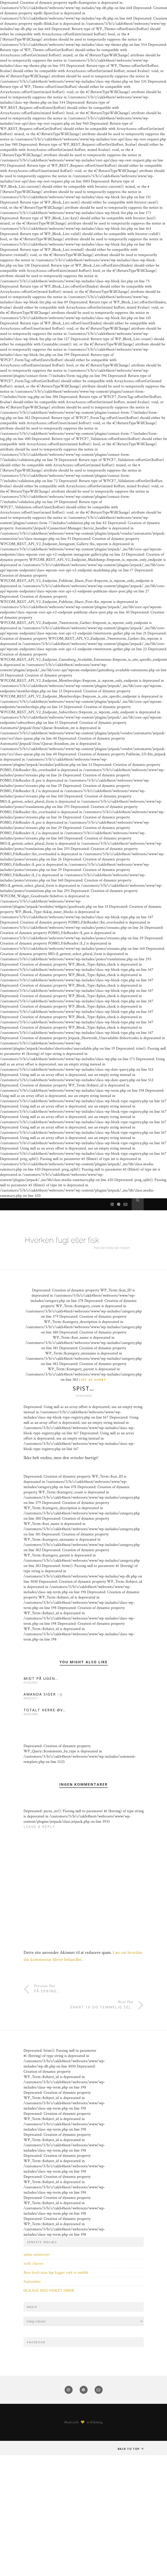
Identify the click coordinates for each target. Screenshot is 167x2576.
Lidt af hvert (92, 1379)
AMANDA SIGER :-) (43, 1694)
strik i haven (33, 2263)
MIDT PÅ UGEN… (41, 1678)
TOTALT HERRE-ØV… (45, 1710)
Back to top (131, 2449)
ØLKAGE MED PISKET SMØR (49, 2290)
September (32, 2281)
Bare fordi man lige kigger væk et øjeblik (56, 2272)
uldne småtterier (37, 2254)
